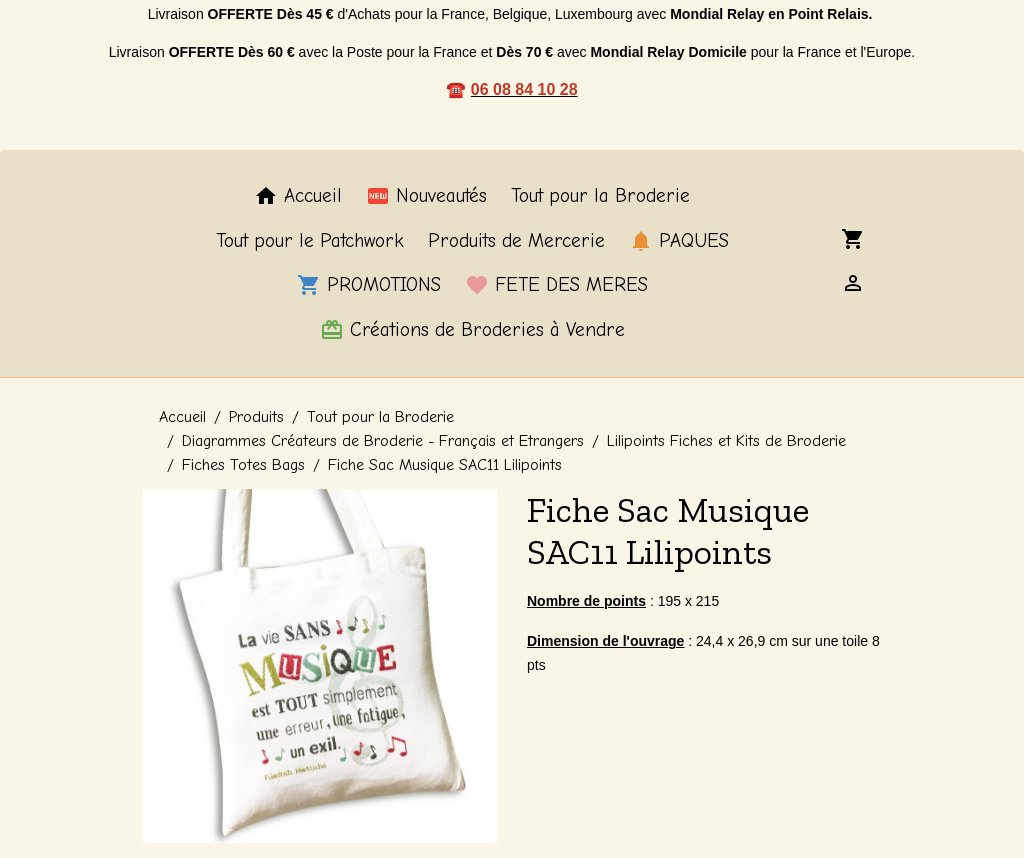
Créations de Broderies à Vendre (472, 330)
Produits (256, 417)
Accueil (298, 196)
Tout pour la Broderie (600, 196)
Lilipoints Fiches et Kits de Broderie (726, 441)
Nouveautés (426, 196)
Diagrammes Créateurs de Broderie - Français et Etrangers (383, 441)
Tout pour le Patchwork (310, 241)
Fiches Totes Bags (243, 465)
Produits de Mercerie (516, 241)
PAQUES (679, 241)
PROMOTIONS (369, 285)
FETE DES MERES (556, 285)
